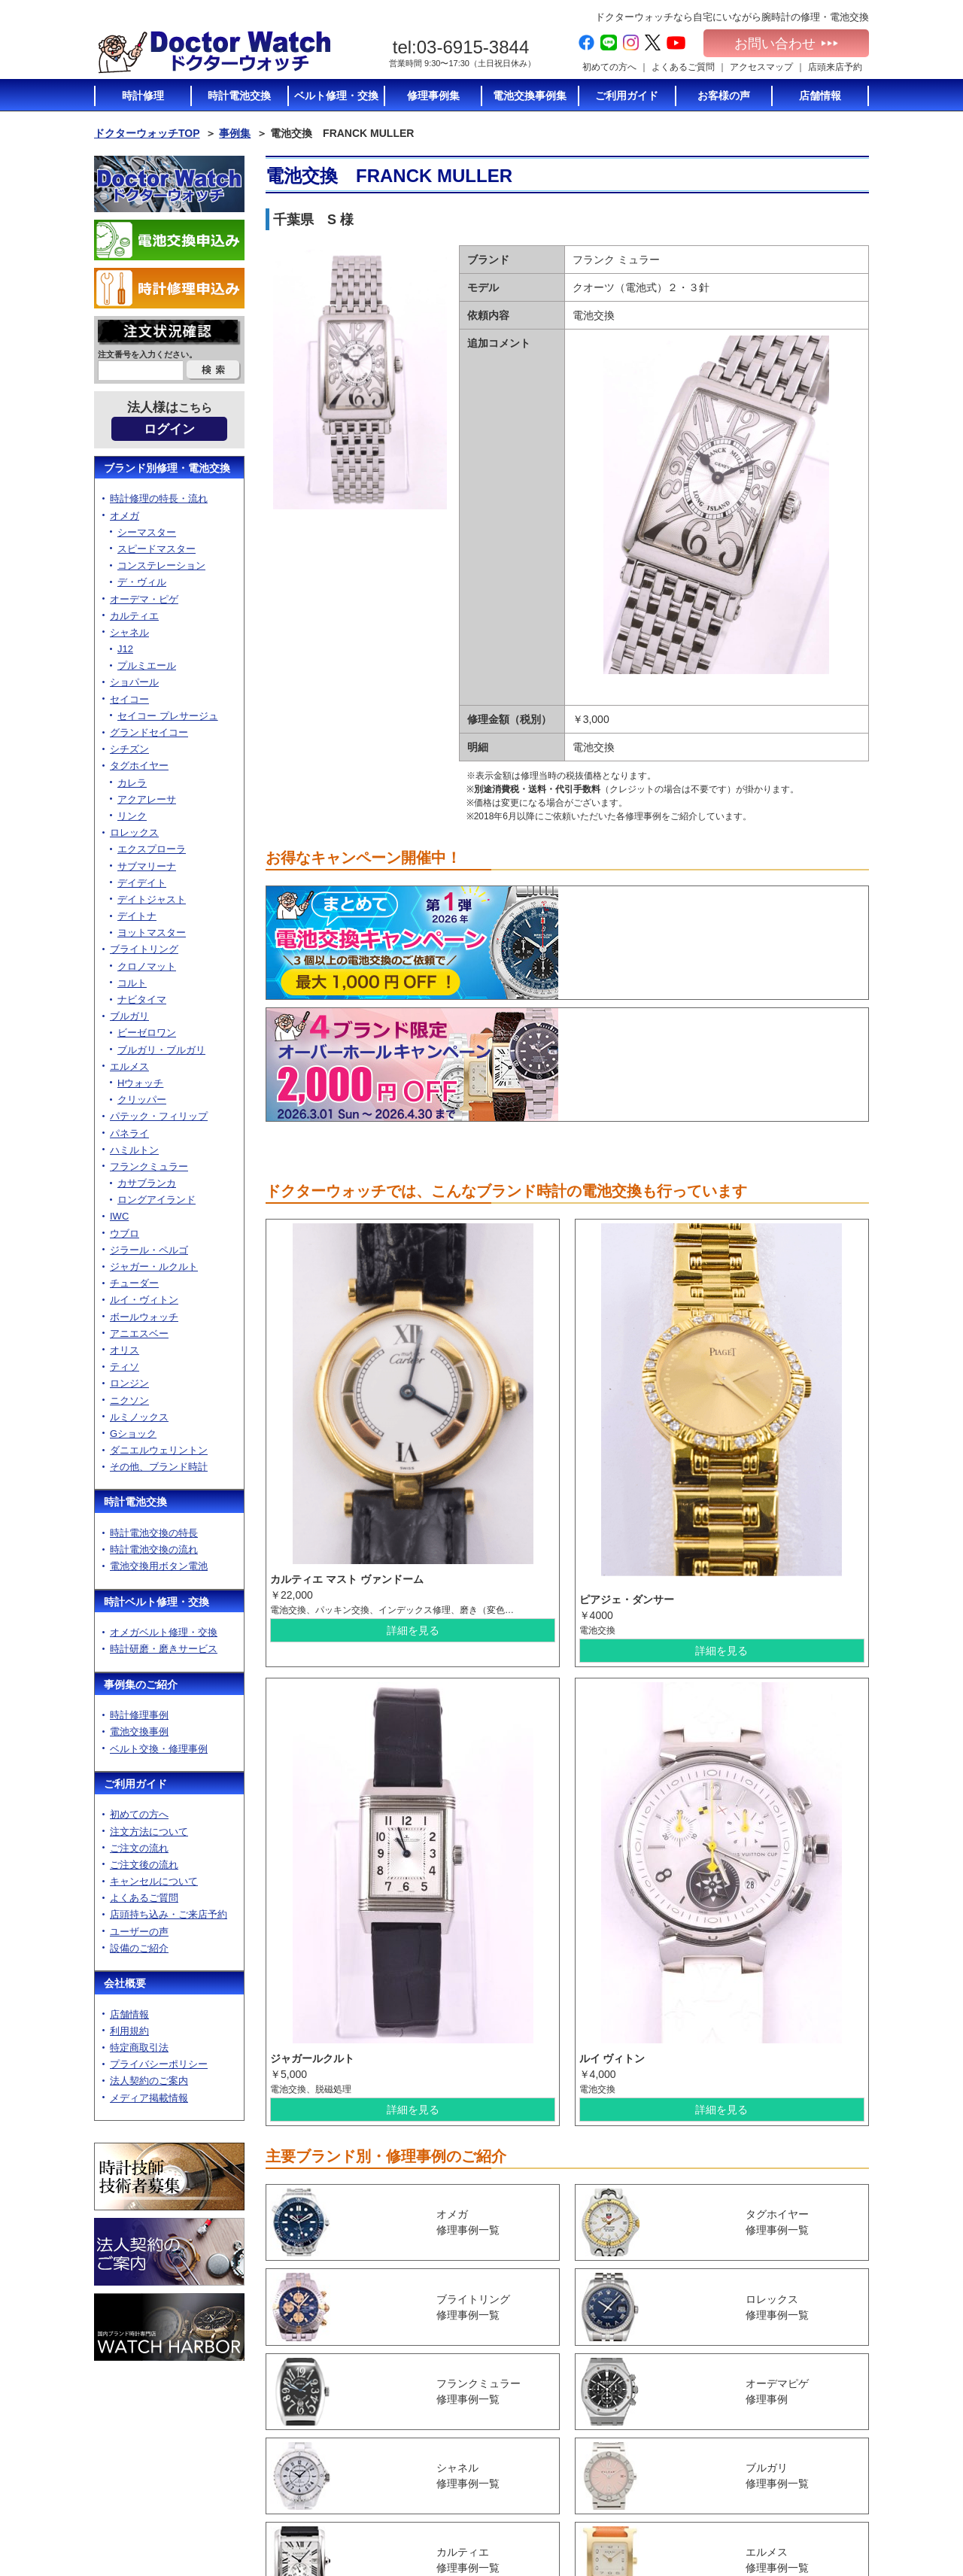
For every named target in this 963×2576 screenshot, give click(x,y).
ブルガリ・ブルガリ (161, 1050)
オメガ (124, 515)
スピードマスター (156, 548)
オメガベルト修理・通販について (684, 2515)
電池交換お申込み (798, 2510)
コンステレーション (161, 565)
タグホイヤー (139, 765)
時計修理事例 (139, 1715)
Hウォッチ (140, 1083)
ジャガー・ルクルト (154, 1266)
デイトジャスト (151, 899)
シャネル (129, 632)
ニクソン (129, 1400)
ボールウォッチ (144, 1317)
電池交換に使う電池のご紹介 (684, 2446)
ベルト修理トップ (670, 2494)
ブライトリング (144, 949)
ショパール (134, 682)
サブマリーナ (146, 866)
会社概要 (125, 1983)
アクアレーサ (146, 799)
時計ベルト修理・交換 (156, 1602)
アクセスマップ (761, 67)
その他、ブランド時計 (159, 1466)
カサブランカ (146, 1183)
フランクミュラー (149, 1166)
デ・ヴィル (141, 582)
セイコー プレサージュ (167, 715)
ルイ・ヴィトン (144, 1299)
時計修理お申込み (798, 2525)
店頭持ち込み (533, 2482)
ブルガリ (129, 1016)
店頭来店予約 (835, 67)
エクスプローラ (151, 849)
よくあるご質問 (683, 67)
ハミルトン (134, 1150)
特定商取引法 (139, 2047)
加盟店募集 (784, 2467)
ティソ (124, 1366)
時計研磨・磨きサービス (163, 1648)
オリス (124, 1350)
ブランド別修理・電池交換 (167, 468)
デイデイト (141, 883)
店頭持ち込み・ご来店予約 (168, 1914)
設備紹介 (524, 2510)
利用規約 (129, 2031)
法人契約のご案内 (149, 2080)
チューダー (134, 1283)
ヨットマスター (151, 932)
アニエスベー (139, 1333)
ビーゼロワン (146, 1032)
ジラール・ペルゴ (149, 1250)
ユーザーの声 (139, 1931)
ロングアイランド (156, 1199)
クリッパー (141, 1099)
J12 (125, 649)
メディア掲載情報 (149, 2098)
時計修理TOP (661, 2466)
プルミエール (146, 665)
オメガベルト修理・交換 (163, 1632)
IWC (119, 1216)
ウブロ (124, 1233)
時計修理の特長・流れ (159, 498)
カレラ (132, 782)
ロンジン (129, 1383)
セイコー (129, 699)
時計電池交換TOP (670, 2397)
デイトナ (136, 916)
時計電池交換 (135, 1502)
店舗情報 (129, 2014)
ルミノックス (139, 1417)
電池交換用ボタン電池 (159, 1566)
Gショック (133, 1433)
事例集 (235, 133)
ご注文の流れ (139, 1848)
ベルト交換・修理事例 (159, 1748)
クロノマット (146, 966)
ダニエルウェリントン (159, 1450)
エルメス (129, 1066)
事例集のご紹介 (141, 1684)
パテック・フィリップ (159, 1116)
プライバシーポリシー (159, 2064)
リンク (132, 816)
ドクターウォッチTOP (147, 133)
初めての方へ (609, 67)
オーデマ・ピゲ (144, 599)
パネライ (129, 1133)
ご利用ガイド (135, 1784)
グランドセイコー (149, 732)
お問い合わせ (786, 43)
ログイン (169, 429)
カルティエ (134, 615)
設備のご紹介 (139, 1948)
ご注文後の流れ (144, 1864)
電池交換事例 (139, 1731)
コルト (132, 983)
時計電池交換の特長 (154, 1533)
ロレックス (134, 832)
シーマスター (146, 532)
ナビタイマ (141, 999)
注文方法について (149, 1831)
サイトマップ (789, 2496)
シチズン (129, 749)
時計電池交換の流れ (154, 1549)
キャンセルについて (154, 1881)
